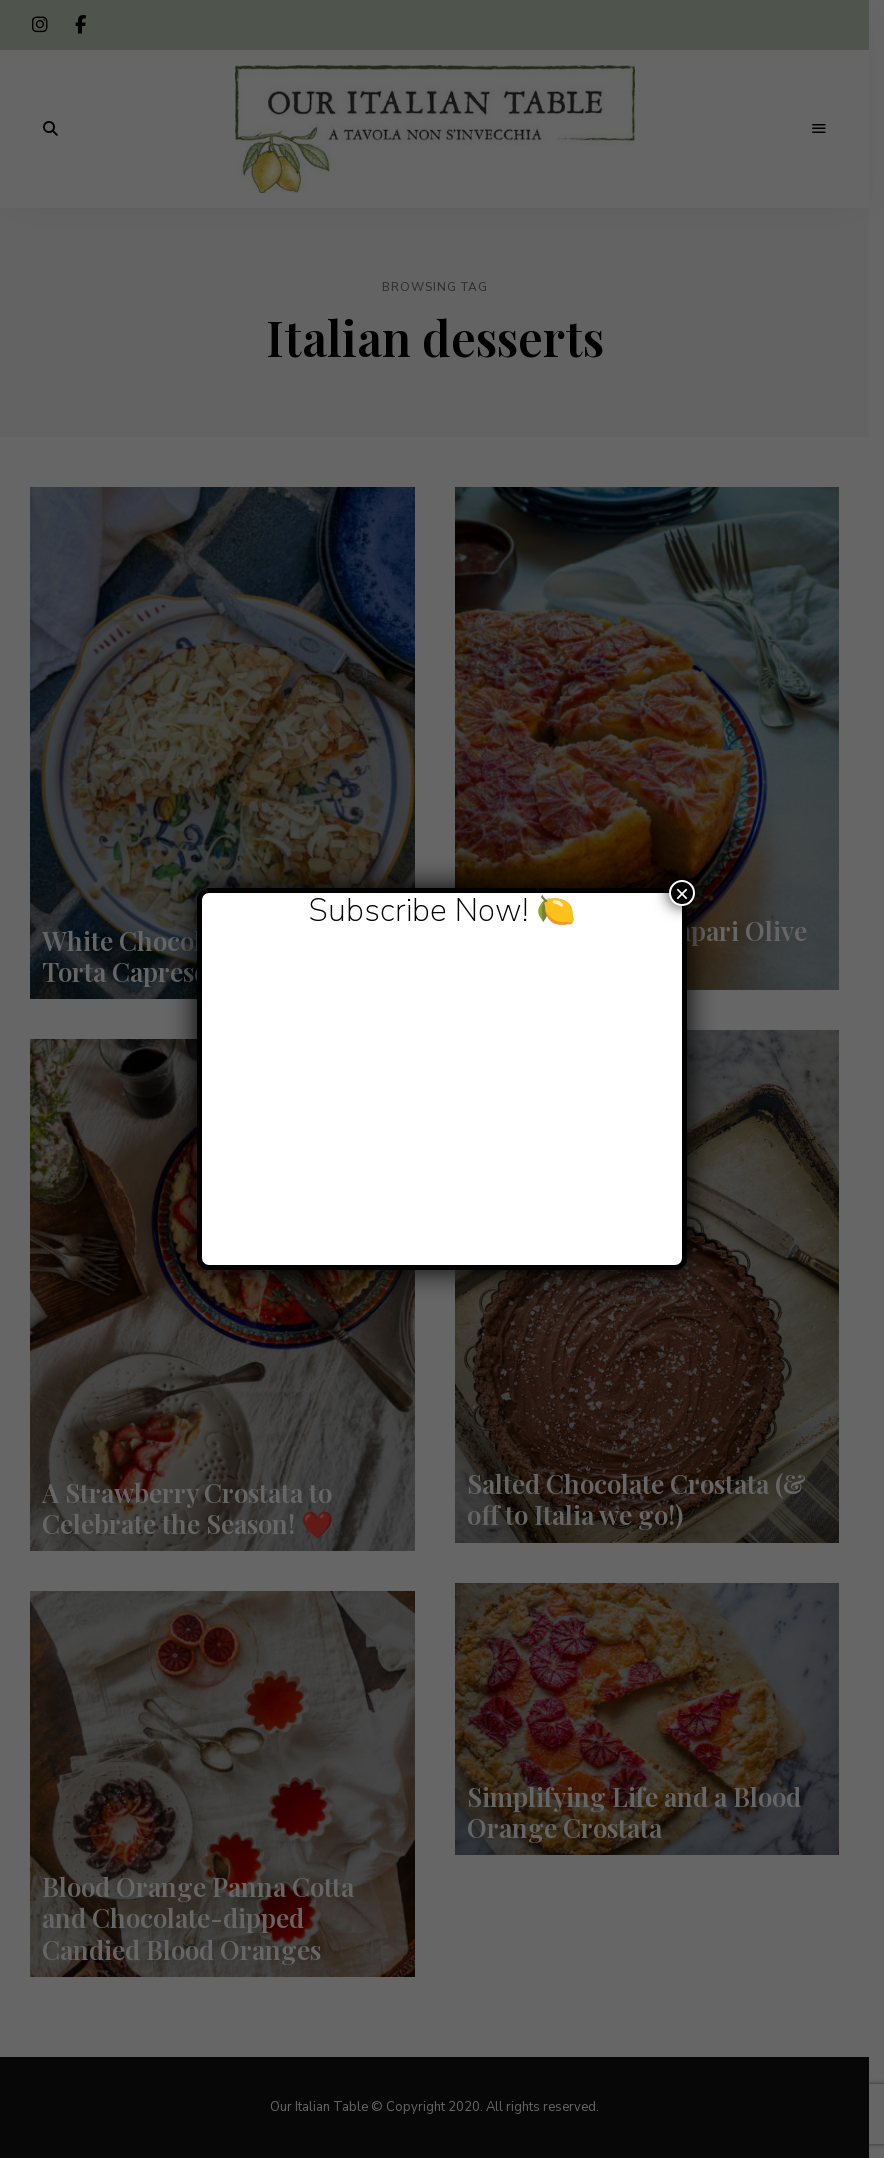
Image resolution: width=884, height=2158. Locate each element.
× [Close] (682, 893)
